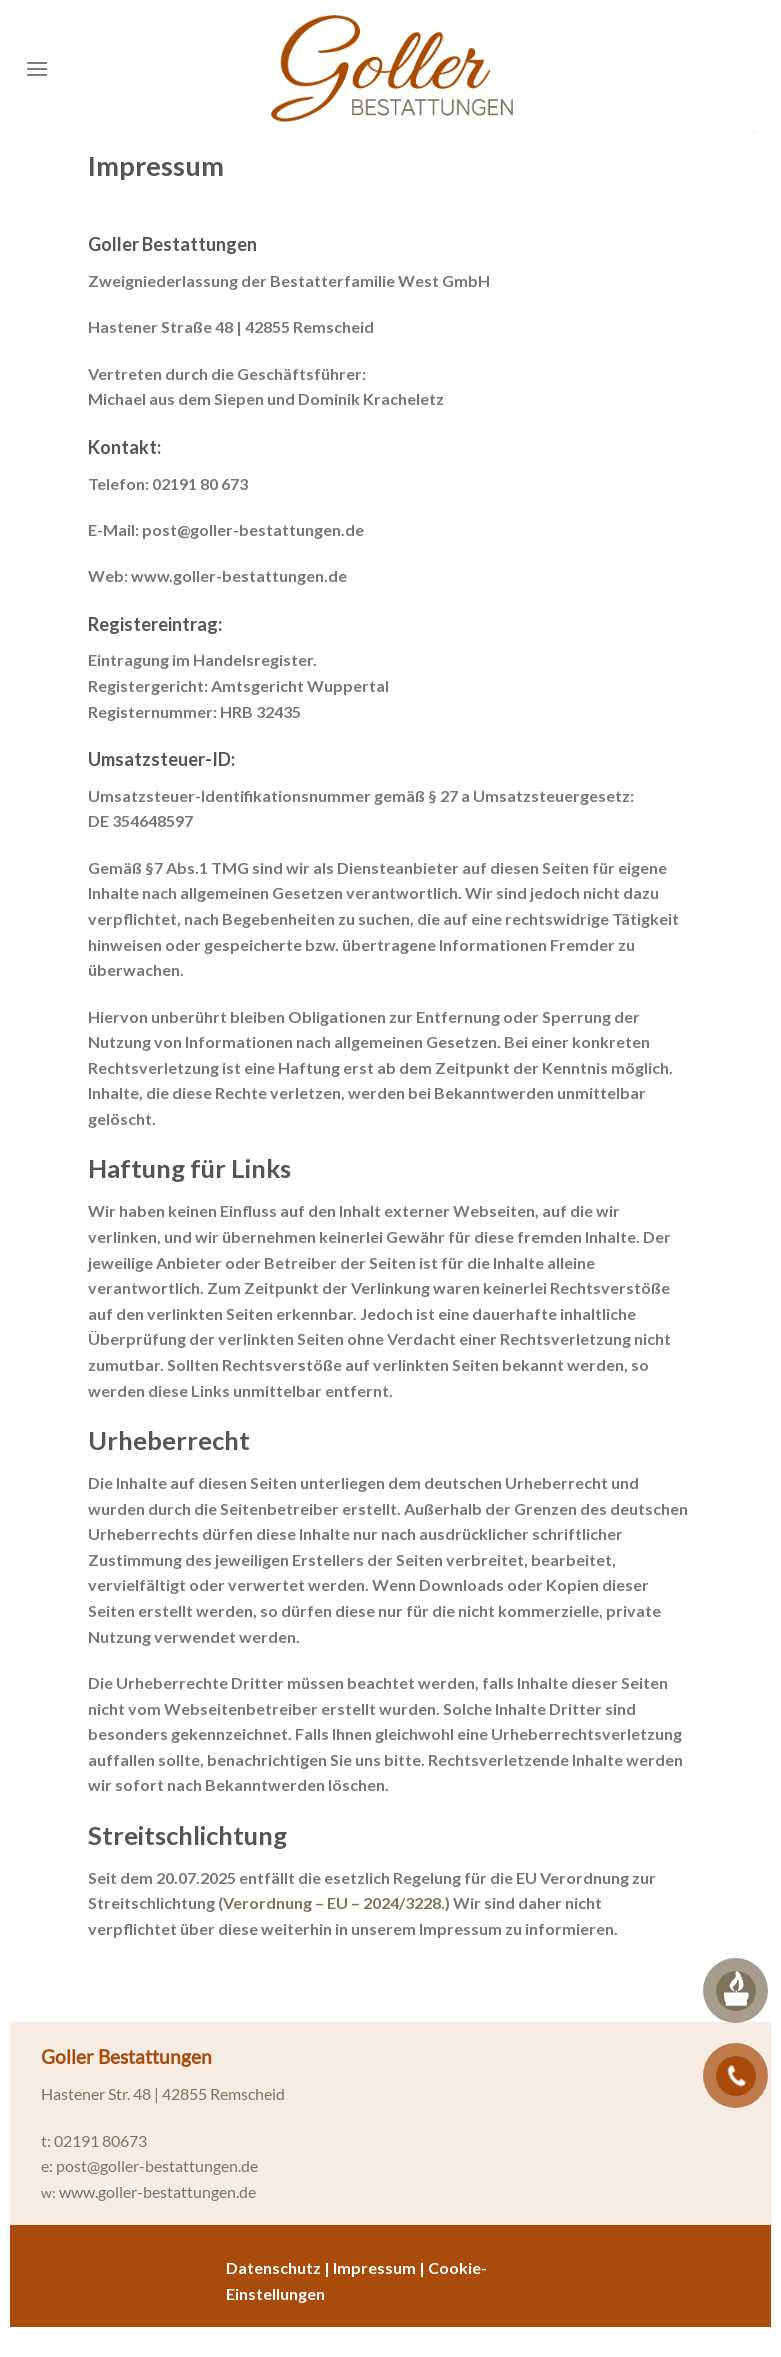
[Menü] (37, 68)
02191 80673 (100, 2140)
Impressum (374, 2267)
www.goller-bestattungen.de (157, 2191)
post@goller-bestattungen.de (157, 2165)
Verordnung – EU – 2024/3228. (334, 1902)
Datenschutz (273, 2267)
